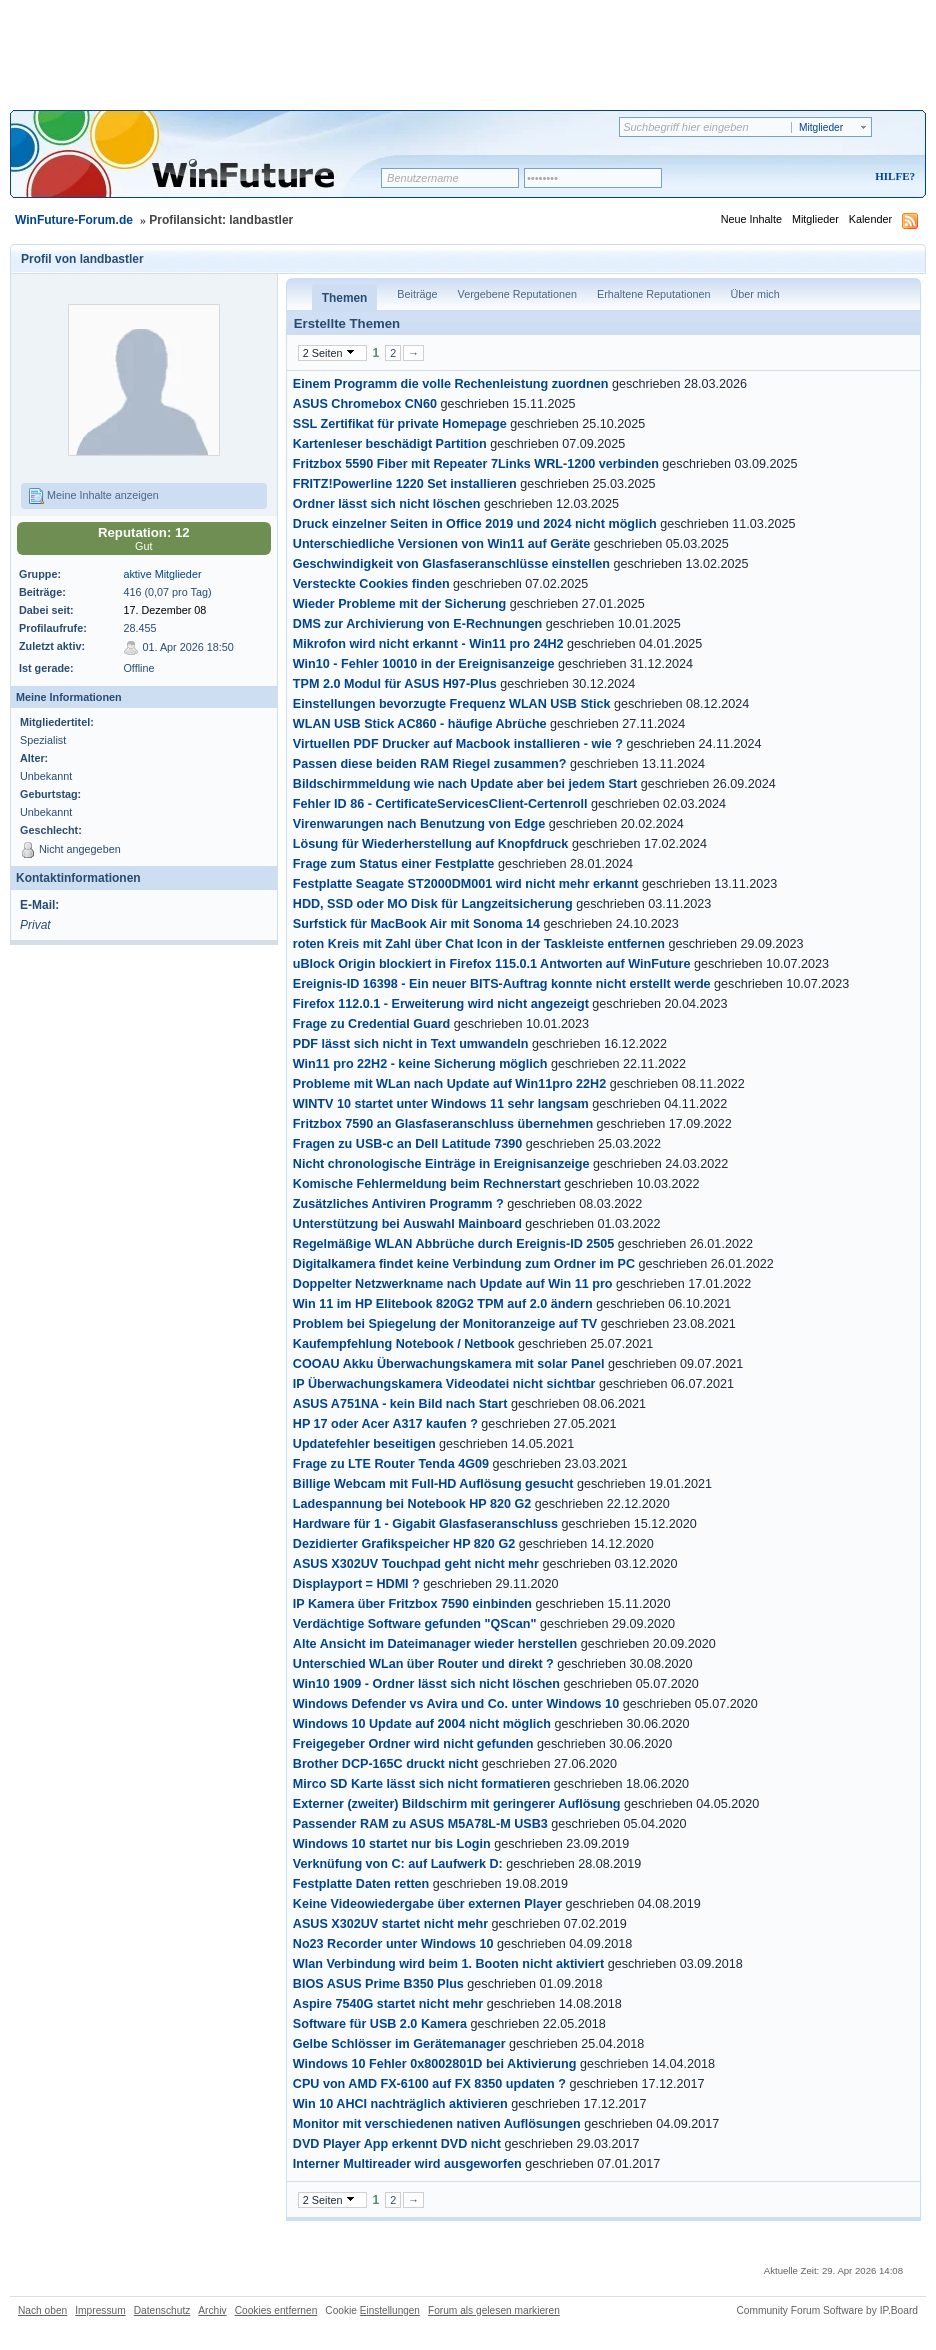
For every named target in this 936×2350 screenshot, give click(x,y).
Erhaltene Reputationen (653, 294)
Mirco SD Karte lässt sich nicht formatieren (422, 1784)
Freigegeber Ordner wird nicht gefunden (413, 1744)
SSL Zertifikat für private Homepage (400, 424)
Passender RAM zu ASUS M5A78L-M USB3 (420, 1824)
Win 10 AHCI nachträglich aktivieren (400, 2104)
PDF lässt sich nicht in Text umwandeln (411, 1044)
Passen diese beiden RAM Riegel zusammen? (430, 764)
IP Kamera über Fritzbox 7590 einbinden (412, 1604)
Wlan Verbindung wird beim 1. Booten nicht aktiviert (448, 1964)
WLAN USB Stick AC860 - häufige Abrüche (420, 724)
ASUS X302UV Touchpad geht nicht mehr (416, 1564)
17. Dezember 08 (164, 610)
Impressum (100, 2310)
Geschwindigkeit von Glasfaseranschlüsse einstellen (451, 564)
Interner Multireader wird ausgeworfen (407, 2164)
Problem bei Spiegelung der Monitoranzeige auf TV (445, 1324)
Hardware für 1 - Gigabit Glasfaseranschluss (425, 1524)
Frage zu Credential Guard (371, 1024)
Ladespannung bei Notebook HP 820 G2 (412, 1504)
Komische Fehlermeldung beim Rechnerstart (427, 1184)
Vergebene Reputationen (517, 294)
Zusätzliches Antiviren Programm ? (398, 1204)
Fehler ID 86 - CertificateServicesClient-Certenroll (440, 804)
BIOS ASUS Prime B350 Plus (378, 1984)
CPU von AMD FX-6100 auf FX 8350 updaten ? (429, 2084)
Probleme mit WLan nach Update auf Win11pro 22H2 (449, 1084)
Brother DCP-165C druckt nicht (385, 1764)
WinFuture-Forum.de (74, 220)
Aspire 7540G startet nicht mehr (388, 2004)
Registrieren (811, 177)
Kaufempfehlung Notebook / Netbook (404, 1344)
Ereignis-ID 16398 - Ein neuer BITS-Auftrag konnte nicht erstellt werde (502, 984)
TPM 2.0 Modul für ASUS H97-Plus (395, 684)
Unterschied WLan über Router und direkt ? (423, 1664)
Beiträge (417, 294)
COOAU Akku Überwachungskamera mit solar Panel (449, 1364)
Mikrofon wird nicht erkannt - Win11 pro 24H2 (428, 644)
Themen (345, 298)
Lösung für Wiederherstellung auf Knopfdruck (431, 844)
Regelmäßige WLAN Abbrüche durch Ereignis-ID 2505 (453, 1244)
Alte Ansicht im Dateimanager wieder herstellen (435, 1644)
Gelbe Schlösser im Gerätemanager (399, 2044)
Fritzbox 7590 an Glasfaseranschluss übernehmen (443, 1124)
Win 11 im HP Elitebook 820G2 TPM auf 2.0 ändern (443, 1304)
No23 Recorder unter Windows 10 (393, 1944)
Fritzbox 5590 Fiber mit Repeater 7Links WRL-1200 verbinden (476, 464)
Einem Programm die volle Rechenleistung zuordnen (451, 384)
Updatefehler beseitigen (364, 1444)
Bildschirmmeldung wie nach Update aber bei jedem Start (465, 784)
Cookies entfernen (276, 2310)
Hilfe (892, 176)
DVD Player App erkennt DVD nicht (397, 2144)
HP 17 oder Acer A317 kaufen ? (385, 1424)
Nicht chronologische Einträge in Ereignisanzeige (441, 1164)
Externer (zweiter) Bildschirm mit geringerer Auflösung (457, 1804)
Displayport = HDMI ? (356, 1584)
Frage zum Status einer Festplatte (394, 864)
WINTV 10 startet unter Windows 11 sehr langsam (441, 1104)
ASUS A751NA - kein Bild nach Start (400, 1404)
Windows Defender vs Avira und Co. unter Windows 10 (456, 1704)
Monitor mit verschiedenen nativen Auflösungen (437, 2124)
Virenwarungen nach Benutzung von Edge (419, 824)
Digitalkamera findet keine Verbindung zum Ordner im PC (464, 1264)
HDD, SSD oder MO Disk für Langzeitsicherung (433, 904)
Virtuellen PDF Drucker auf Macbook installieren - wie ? (458, 744)
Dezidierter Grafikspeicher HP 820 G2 (404, 1544)
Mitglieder (815, 219)
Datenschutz (162, 2310)
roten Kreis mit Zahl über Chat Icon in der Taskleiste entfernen (479, 944)
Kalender (870, 219)
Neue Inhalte (751, 219)
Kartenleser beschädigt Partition (390, 444)
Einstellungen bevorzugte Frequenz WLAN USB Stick (452, 704)
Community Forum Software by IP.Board (827, 2310)
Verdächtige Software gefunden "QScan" (415, 1624)
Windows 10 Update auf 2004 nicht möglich (422, 1724)
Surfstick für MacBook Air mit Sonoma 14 (416, 924)
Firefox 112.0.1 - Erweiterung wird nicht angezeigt (441, 1004)
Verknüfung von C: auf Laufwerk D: (398, 1864)
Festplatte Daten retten (361, 1884)
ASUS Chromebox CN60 (365, 404)
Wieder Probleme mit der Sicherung (399, 604)
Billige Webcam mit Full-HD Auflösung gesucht (433, 1484)
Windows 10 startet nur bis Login (392, 1844)
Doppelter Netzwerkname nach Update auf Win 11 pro (453, 1284)
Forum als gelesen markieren (494, 2310)
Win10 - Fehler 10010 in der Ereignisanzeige (424, 664)
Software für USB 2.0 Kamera (380, 2024)
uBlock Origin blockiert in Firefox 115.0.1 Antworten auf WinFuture (492, 964)
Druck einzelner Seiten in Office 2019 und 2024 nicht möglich (475, 524)
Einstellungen (390, 2310)
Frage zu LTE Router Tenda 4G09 (391, 1464)
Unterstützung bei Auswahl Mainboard (407, 1224)
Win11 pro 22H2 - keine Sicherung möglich (420, 1064)
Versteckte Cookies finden (371, 584)
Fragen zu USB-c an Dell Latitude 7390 (408, 1144)
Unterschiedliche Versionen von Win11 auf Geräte (441, 544)
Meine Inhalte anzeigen (93, 496)
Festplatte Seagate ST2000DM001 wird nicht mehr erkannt (466, 884)
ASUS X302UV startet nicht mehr (390, 1924)
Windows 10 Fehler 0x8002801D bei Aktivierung (435, 2064)
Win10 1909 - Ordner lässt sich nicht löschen (426, 1684)
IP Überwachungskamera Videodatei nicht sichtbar (444, 1384)
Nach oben (42, 2310)
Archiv (212, 2310)
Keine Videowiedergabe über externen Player (427, 1904)
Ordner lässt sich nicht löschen (387, 504)
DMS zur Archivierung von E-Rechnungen (417, 624)
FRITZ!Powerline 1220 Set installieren (405, 484)
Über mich (754, 294)
